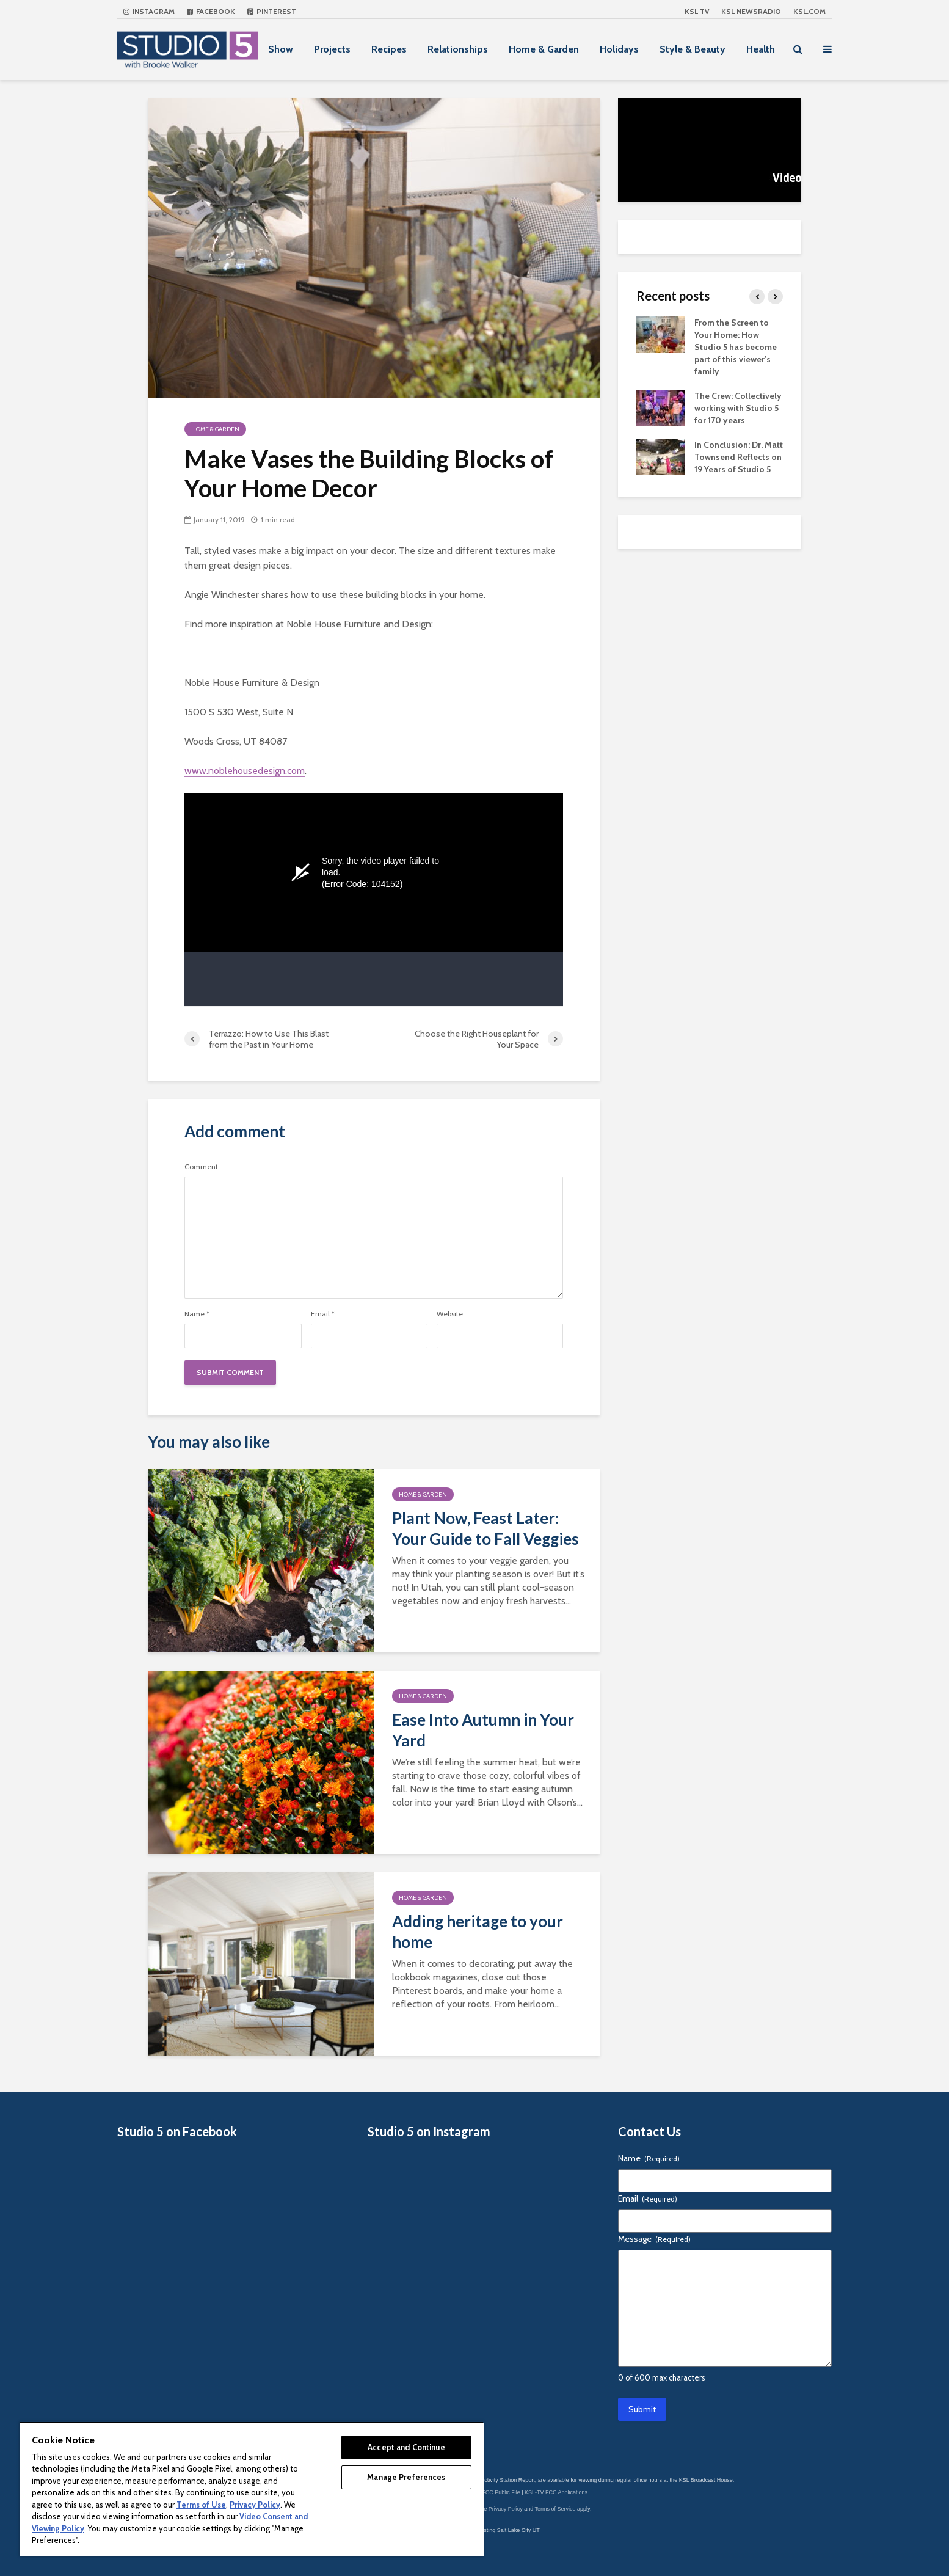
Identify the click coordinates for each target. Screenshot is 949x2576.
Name (196, 1314)
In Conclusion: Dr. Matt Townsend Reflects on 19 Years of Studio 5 (738, 457)
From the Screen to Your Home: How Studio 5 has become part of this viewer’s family (735, 347)
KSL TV (697, 11)
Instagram (149, 11)
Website (450, 1314)
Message (654, 2238)
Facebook (211, 11)
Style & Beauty (692, 49)
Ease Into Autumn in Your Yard (483, 1730)
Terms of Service (555, 2509)
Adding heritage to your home (477, 1931)
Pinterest (271, 11)
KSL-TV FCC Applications (556, 2492)
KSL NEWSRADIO (751, 11)
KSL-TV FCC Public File (490, 2492)
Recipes (389, 49)
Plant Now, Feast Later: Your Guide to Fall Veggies (485, 1528)
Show (280, 49)
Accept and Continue (406, 2447)
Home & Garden (544, 49)
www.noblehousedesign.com (244, 770)
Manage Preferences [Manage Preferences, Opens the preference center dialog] (406, 2477)
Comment (201, 1166)
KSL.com (809, 11)
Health (760, 49)
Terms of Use (201, 2504)
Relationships (457, 49)
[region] (252, 2488)
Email (323, 1314)
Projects (332, 49)
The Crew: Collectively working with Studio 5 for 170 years (738, 408)
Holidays (619, 49)
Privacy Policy (506, 2509)
